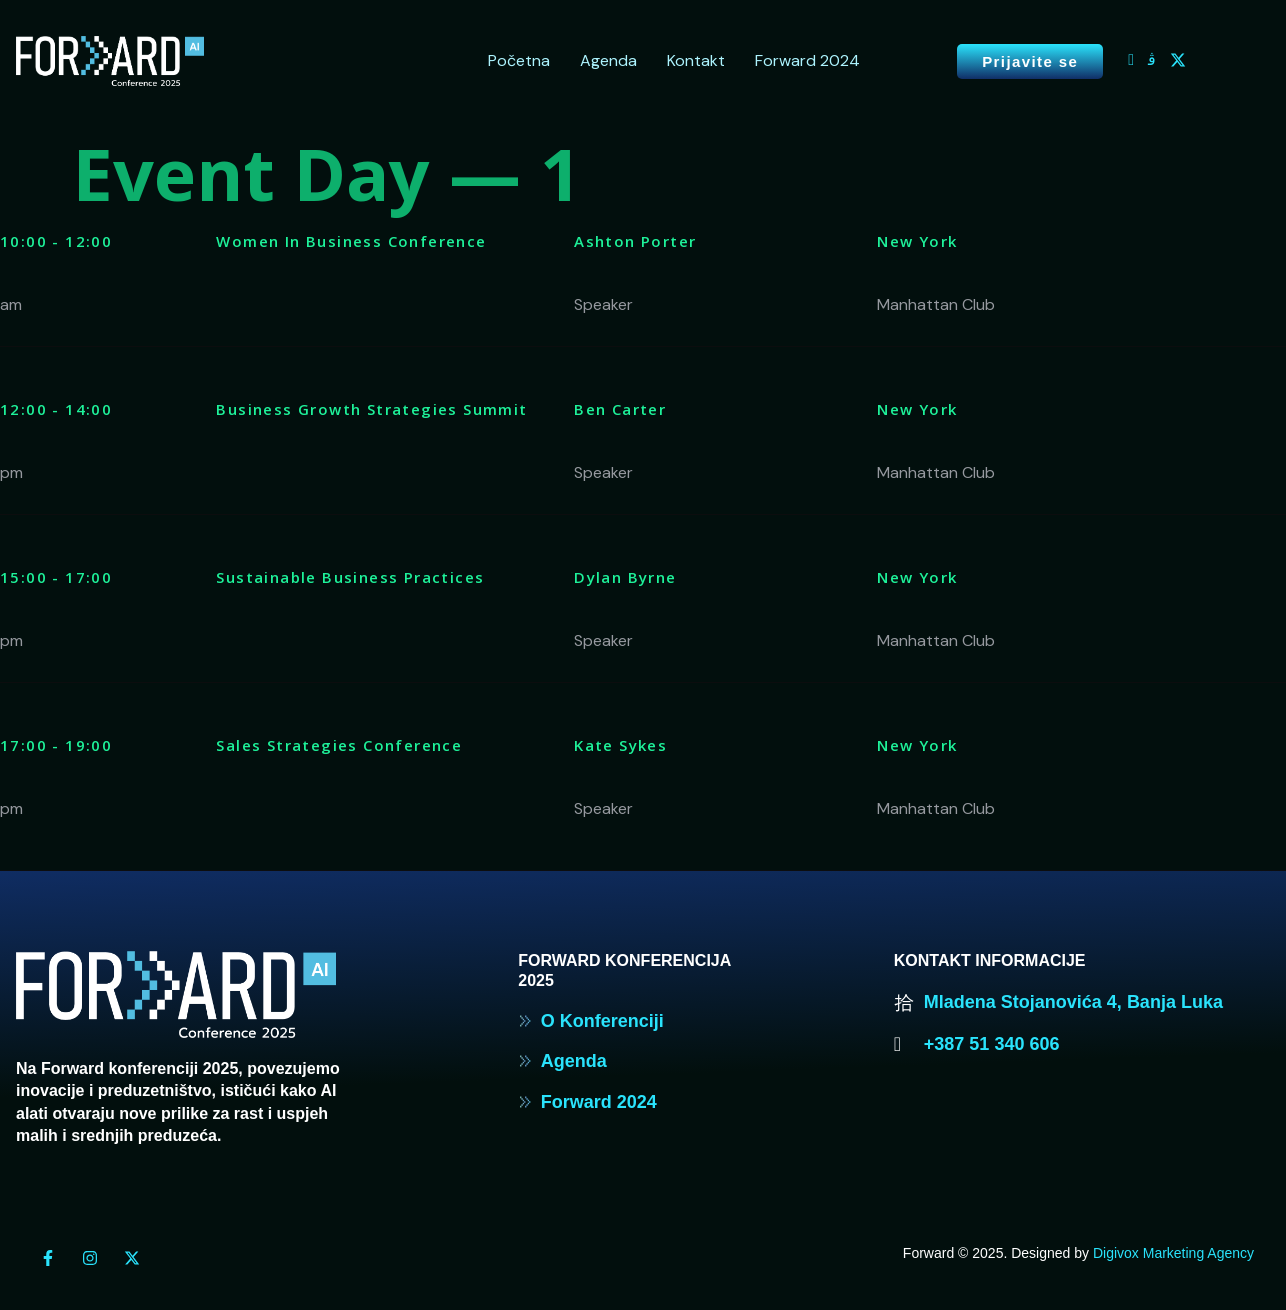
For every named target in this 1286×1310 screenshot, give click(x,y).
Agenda (608, 60)
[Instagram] (1152, 60)
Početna (519, 60)
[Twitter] (1178, 60)
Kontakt (696, 60)
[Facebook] (1131, 60)
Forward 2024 (807, 60)
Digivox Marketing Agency (1173, 1253)
